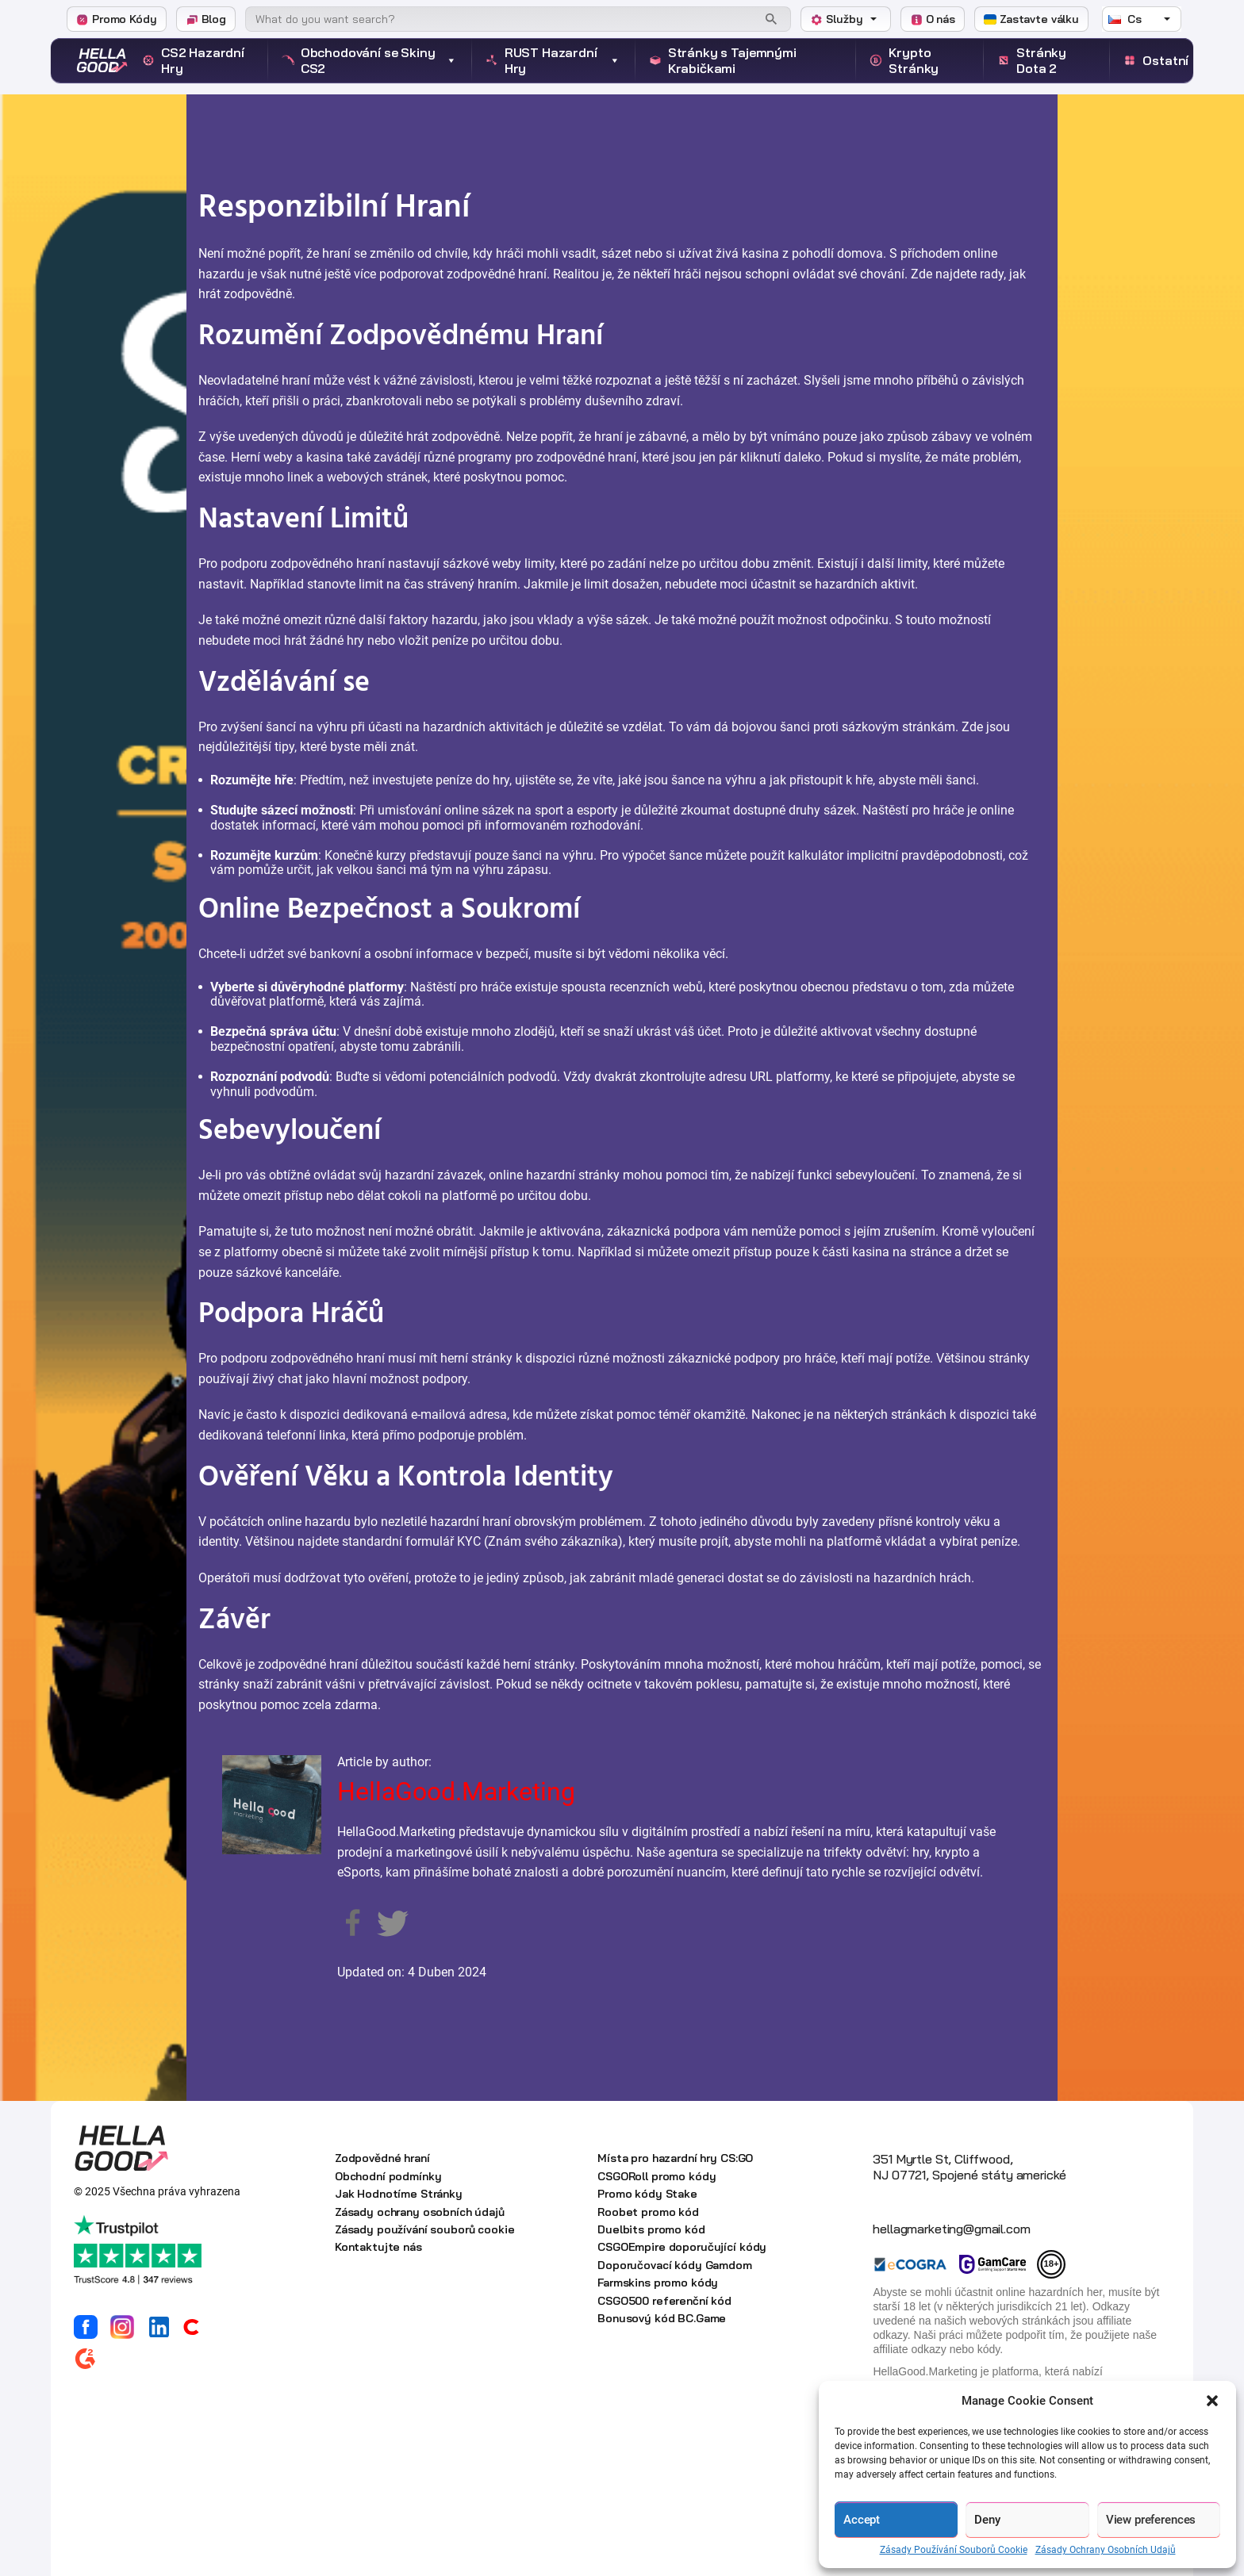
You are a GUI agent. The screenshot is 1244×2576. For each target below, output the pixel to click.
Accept (861, 2520)
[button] (1212, 2401)
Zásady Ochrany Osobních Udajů (1105, 2550)
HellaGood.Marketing (456, 1791)
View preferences (1151, 2520)
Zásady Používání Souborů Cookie (953, 2550)
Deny (987, 2520)
